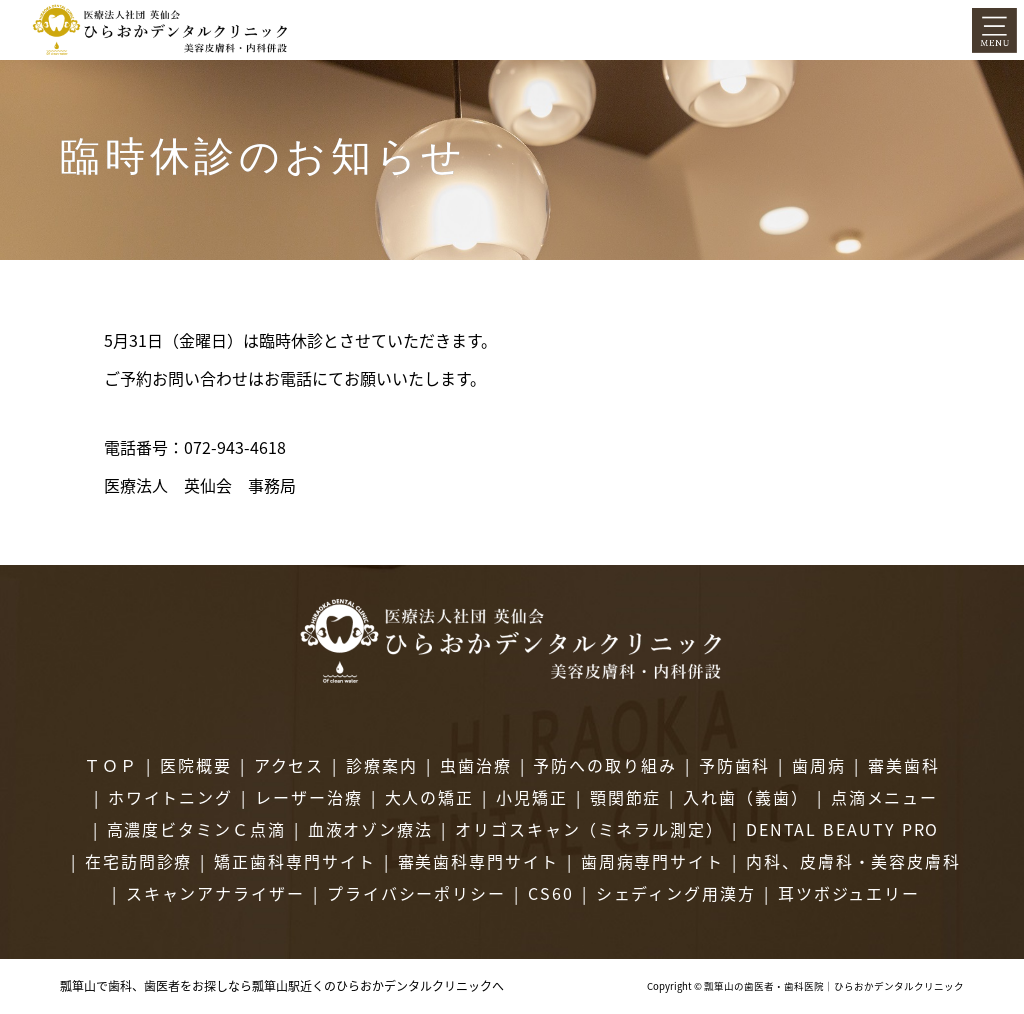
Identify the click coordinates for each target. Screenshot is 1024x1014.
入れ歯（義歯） (745, 797)
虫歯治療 (476, 765)
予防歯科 (735, 765)
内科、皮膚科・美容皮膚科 (853, 861)
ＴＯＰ (111, 765)
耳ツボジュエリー (849, 893)
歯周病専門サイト (652, 861)
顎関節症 (626, 797)
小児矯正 (532, 797)
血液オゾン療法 (370, 829)
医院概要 (196, 765)
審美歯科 (904, 765)
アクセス (289, 765)
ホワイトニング (170, 797)
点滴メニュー (885, 797)
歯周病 (819, 765)
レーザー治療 (309, 797)
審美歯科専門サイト (478, 861)
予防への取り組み (604, 765)
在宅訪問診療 (139, 861)
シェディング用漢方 (676, 893)
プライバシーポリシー (416, 893)
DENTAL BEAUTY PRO (843, 829)
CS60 (551, 893)
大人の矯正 (430, 797)
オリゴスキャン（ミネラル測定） (589, 829)
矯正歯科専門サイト (294, 861)
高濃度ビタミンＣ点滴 (196, 829)
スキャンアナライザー (215, 893)
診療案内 (382, 765)
